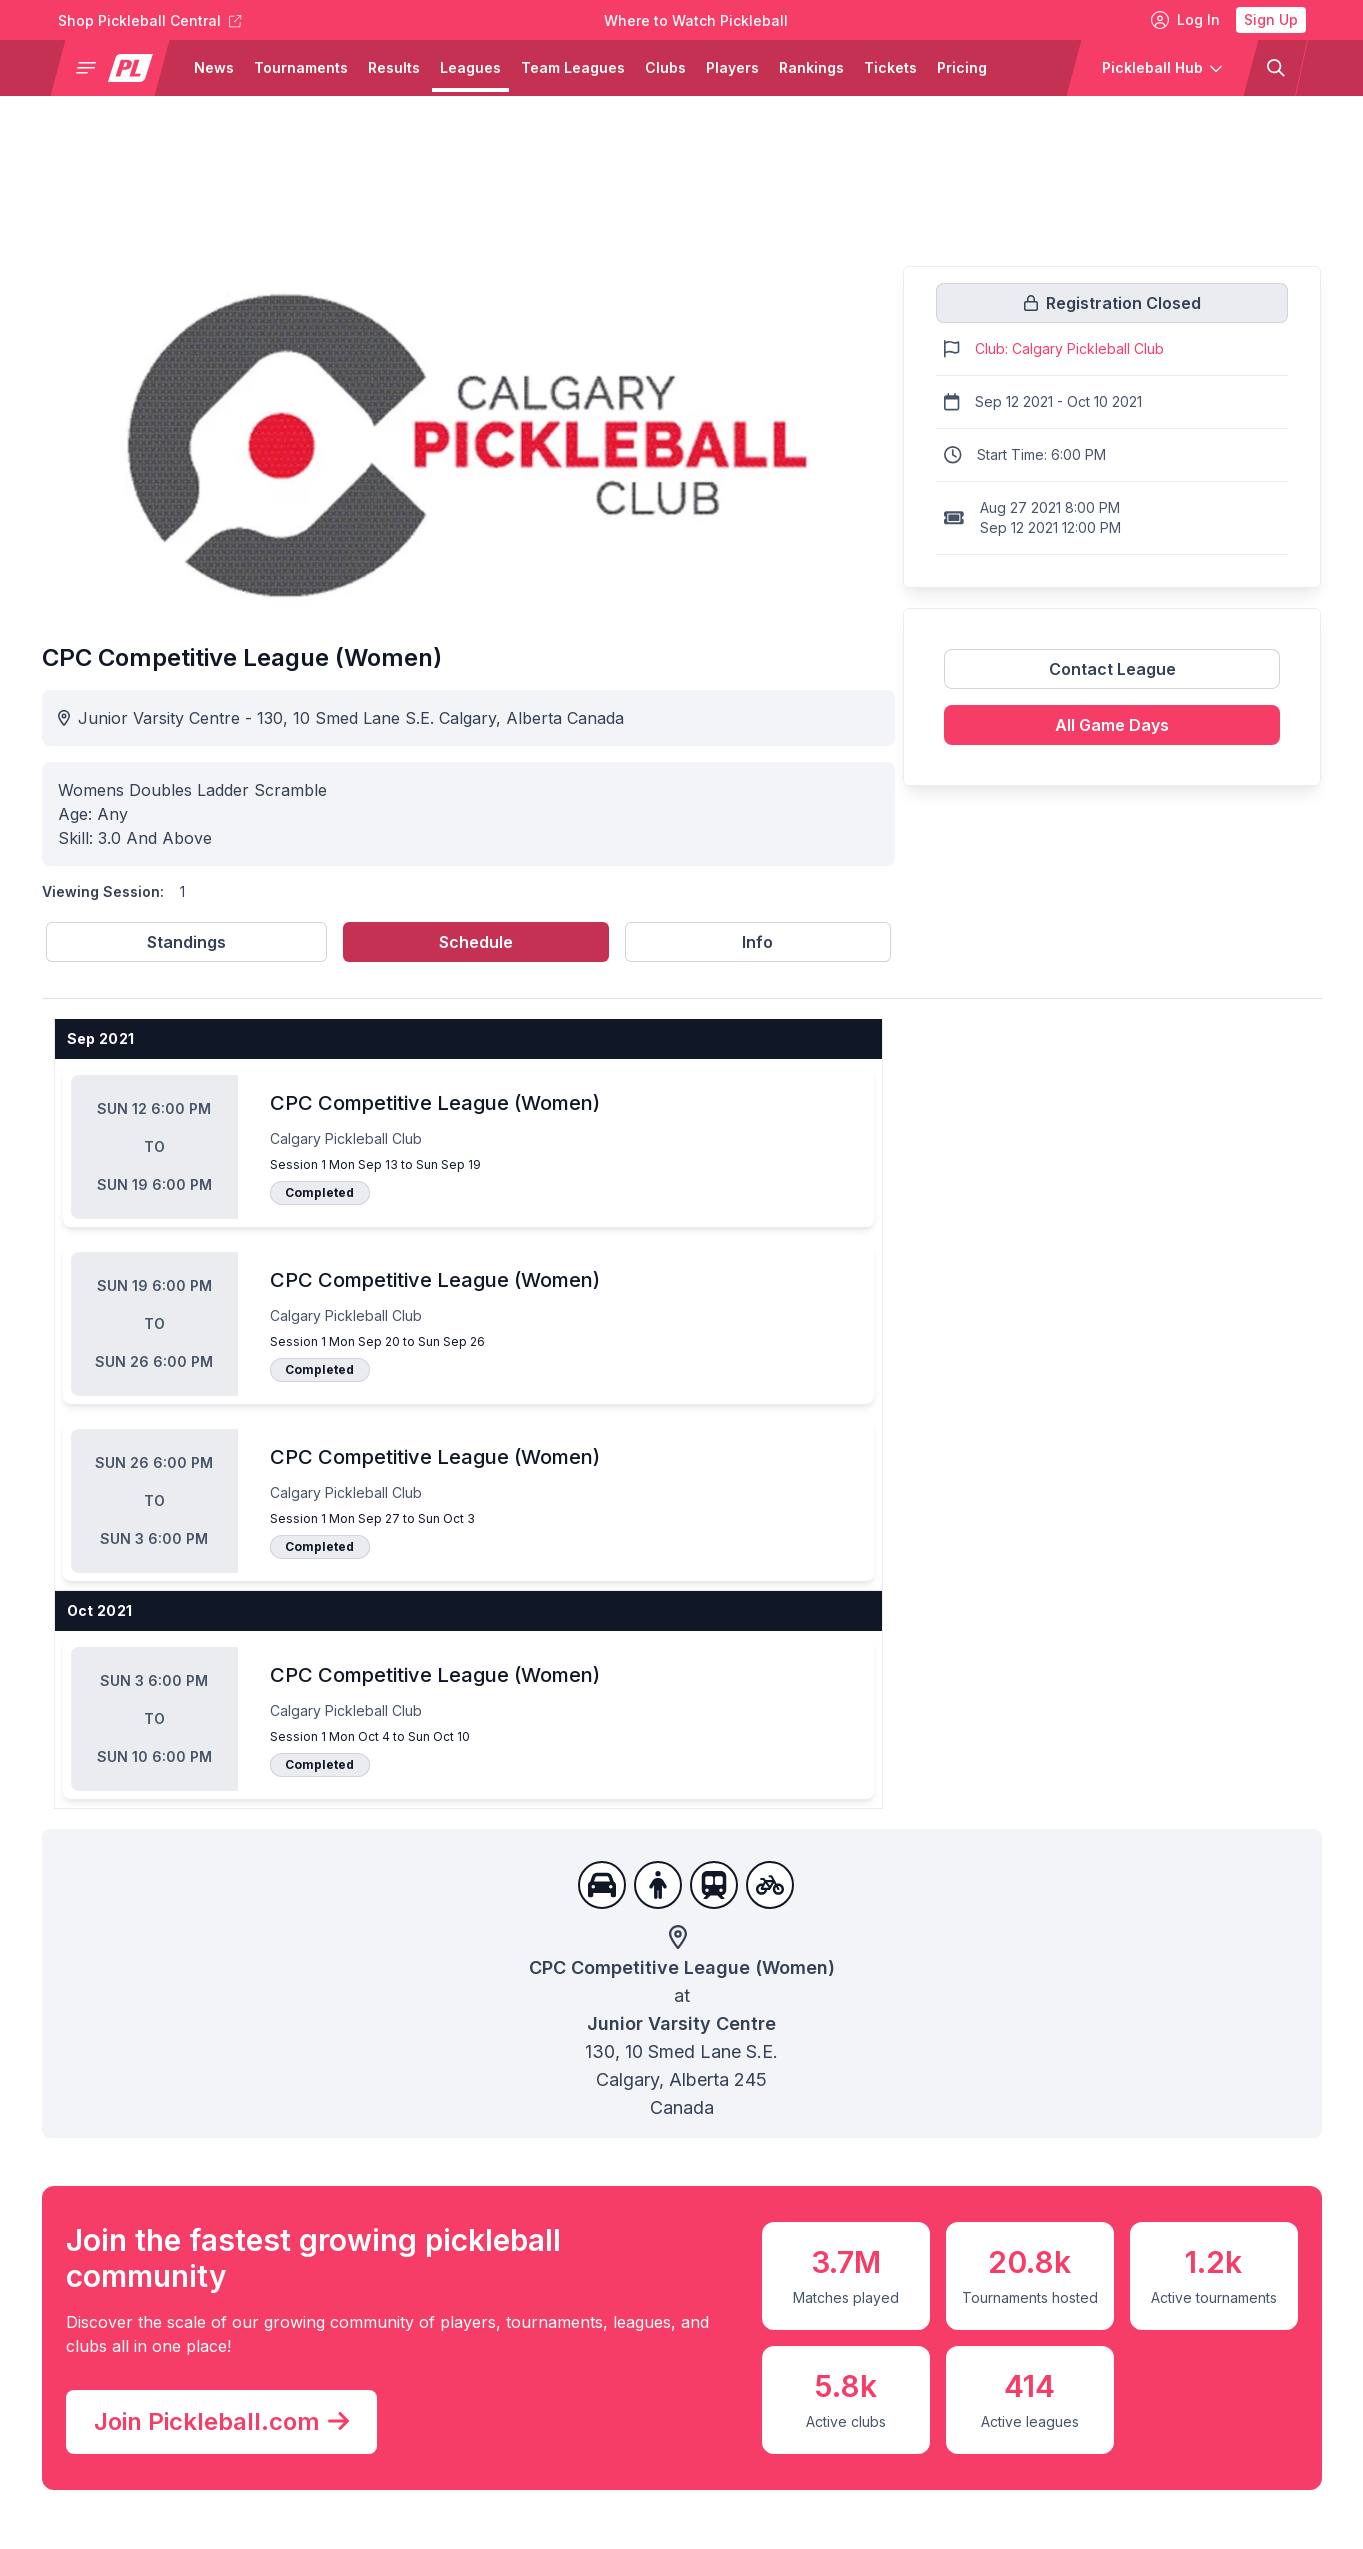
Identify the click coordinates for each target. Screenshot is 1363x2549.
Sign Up (1271, 19)
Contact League (1112, 669)
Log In (1185, 20)
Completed (319, 1192)
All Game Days (1112, 725)
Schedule (476, 942)
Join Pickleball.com (221, 2422)
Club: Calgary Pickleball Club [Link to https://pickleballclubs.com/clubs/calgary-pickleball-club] (1069, 348)
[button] (117, 68)
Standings (186, 942)
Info (757, 942)
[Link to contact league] (1112, 677)
